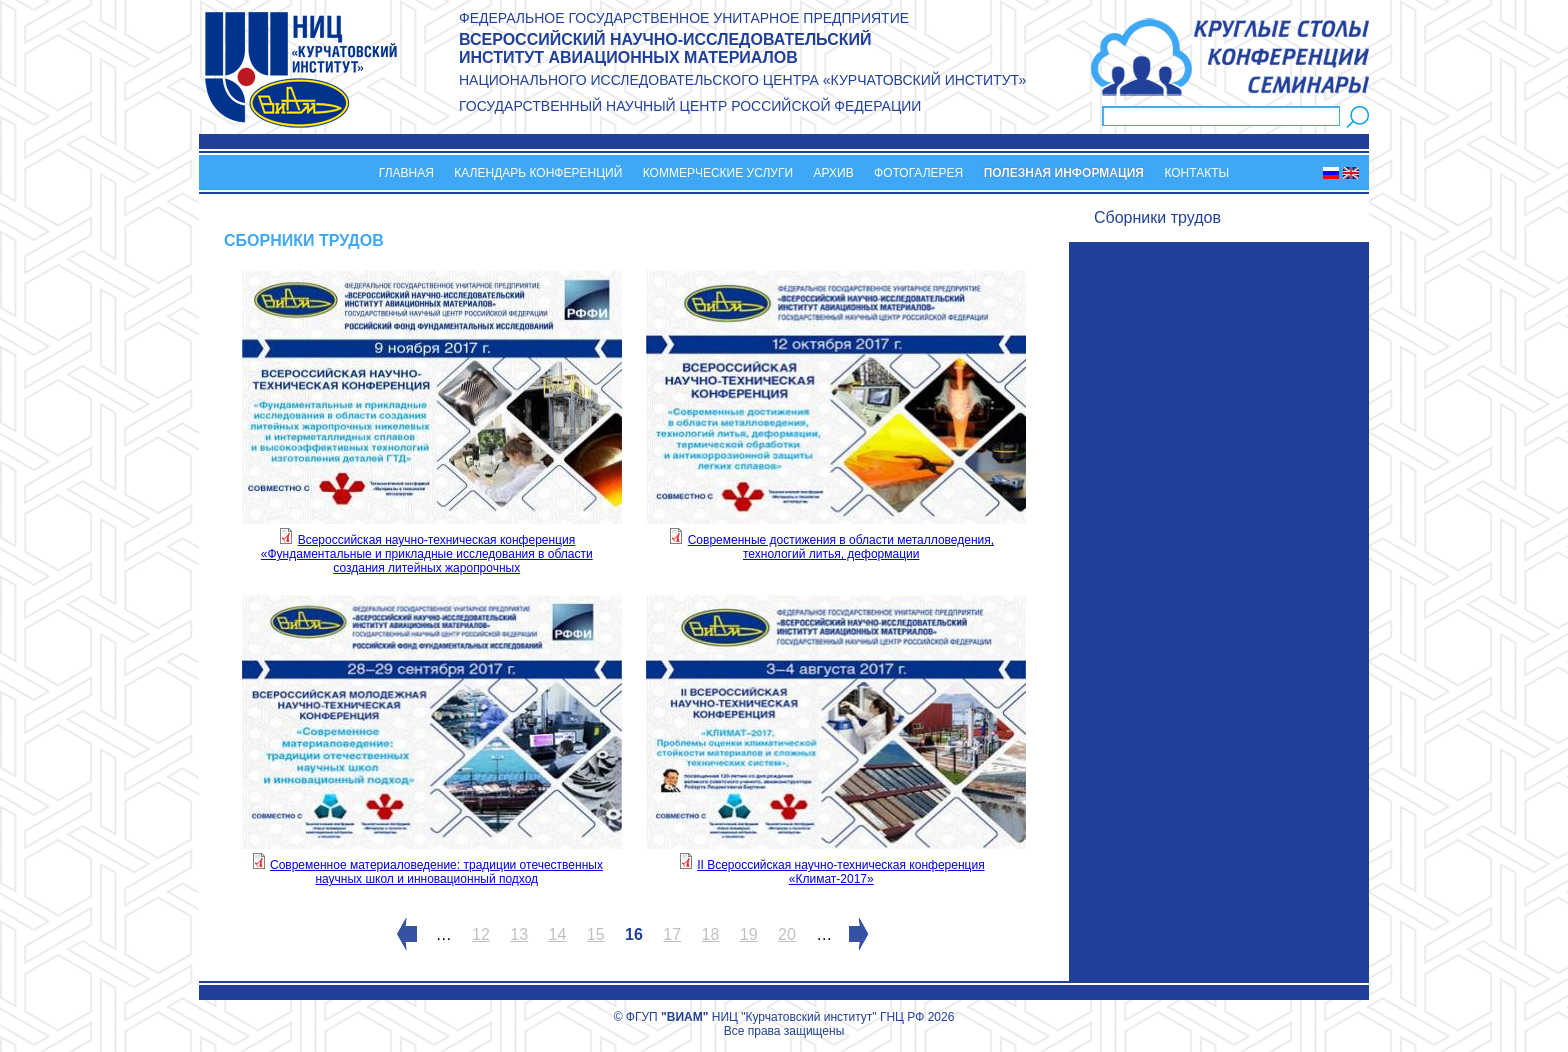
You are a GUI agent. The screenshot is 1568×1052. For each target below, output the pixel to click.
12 (481, 934)
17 (672, 934)
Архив (834, 173)
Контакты (1196, 173)
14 (558, 934)
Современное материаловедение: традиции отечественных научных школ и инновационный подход (436, 872)
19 (749, 934)
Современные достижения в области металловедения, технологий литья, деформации (841, 547)
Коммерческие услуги (718, 173)
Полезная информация (1064, 173)
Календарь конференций (538, 173)
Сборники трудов (1157, 217)
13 (519, 934)
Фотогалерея (918, 173)
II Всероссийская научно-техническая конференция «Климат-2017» (841, 872)
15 (596, 934)
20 (787, 934)
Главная (406, 173)
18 (711, 934)
